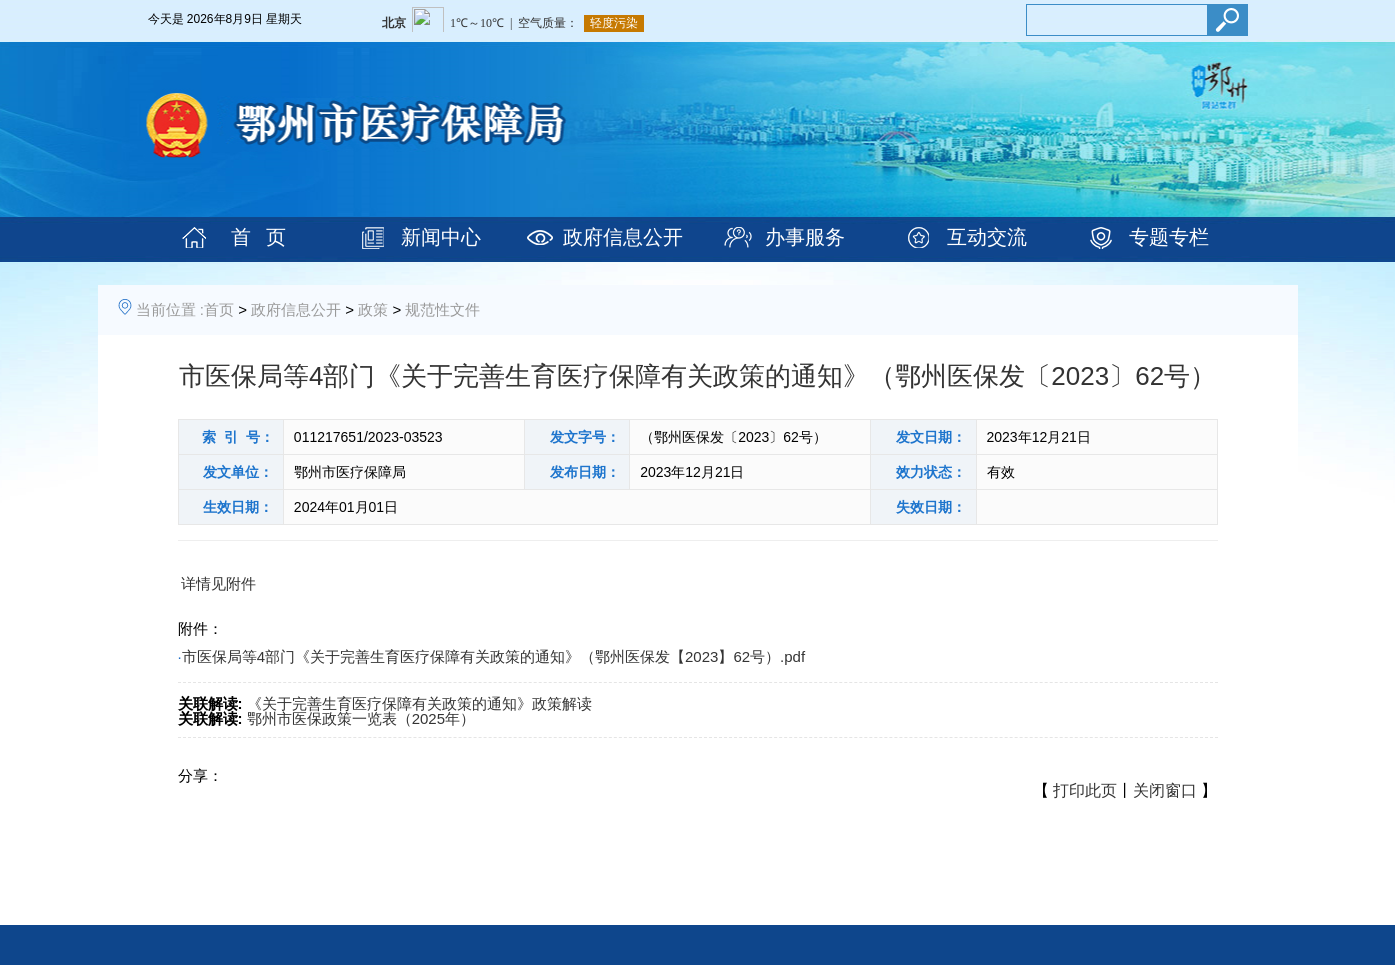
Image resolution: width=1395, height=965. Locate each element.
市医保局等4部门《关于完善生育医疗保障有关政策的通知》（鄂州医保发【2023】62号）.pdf (493, 656)
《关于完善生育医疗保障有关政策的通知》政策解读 (419, 703)
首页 (219, 309)
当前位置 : (170, 309)
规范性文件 (442, 309)
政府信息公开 (623, 237)
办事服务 (805, 237)
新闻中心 (441, 237)
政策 (373, 309)
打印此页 (1085, 790)
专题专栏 (1169, 237)
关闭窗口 (1165, 790)
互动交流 (987, 237)
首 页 (258, 237)
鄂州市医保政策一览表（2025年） (361, 718)
